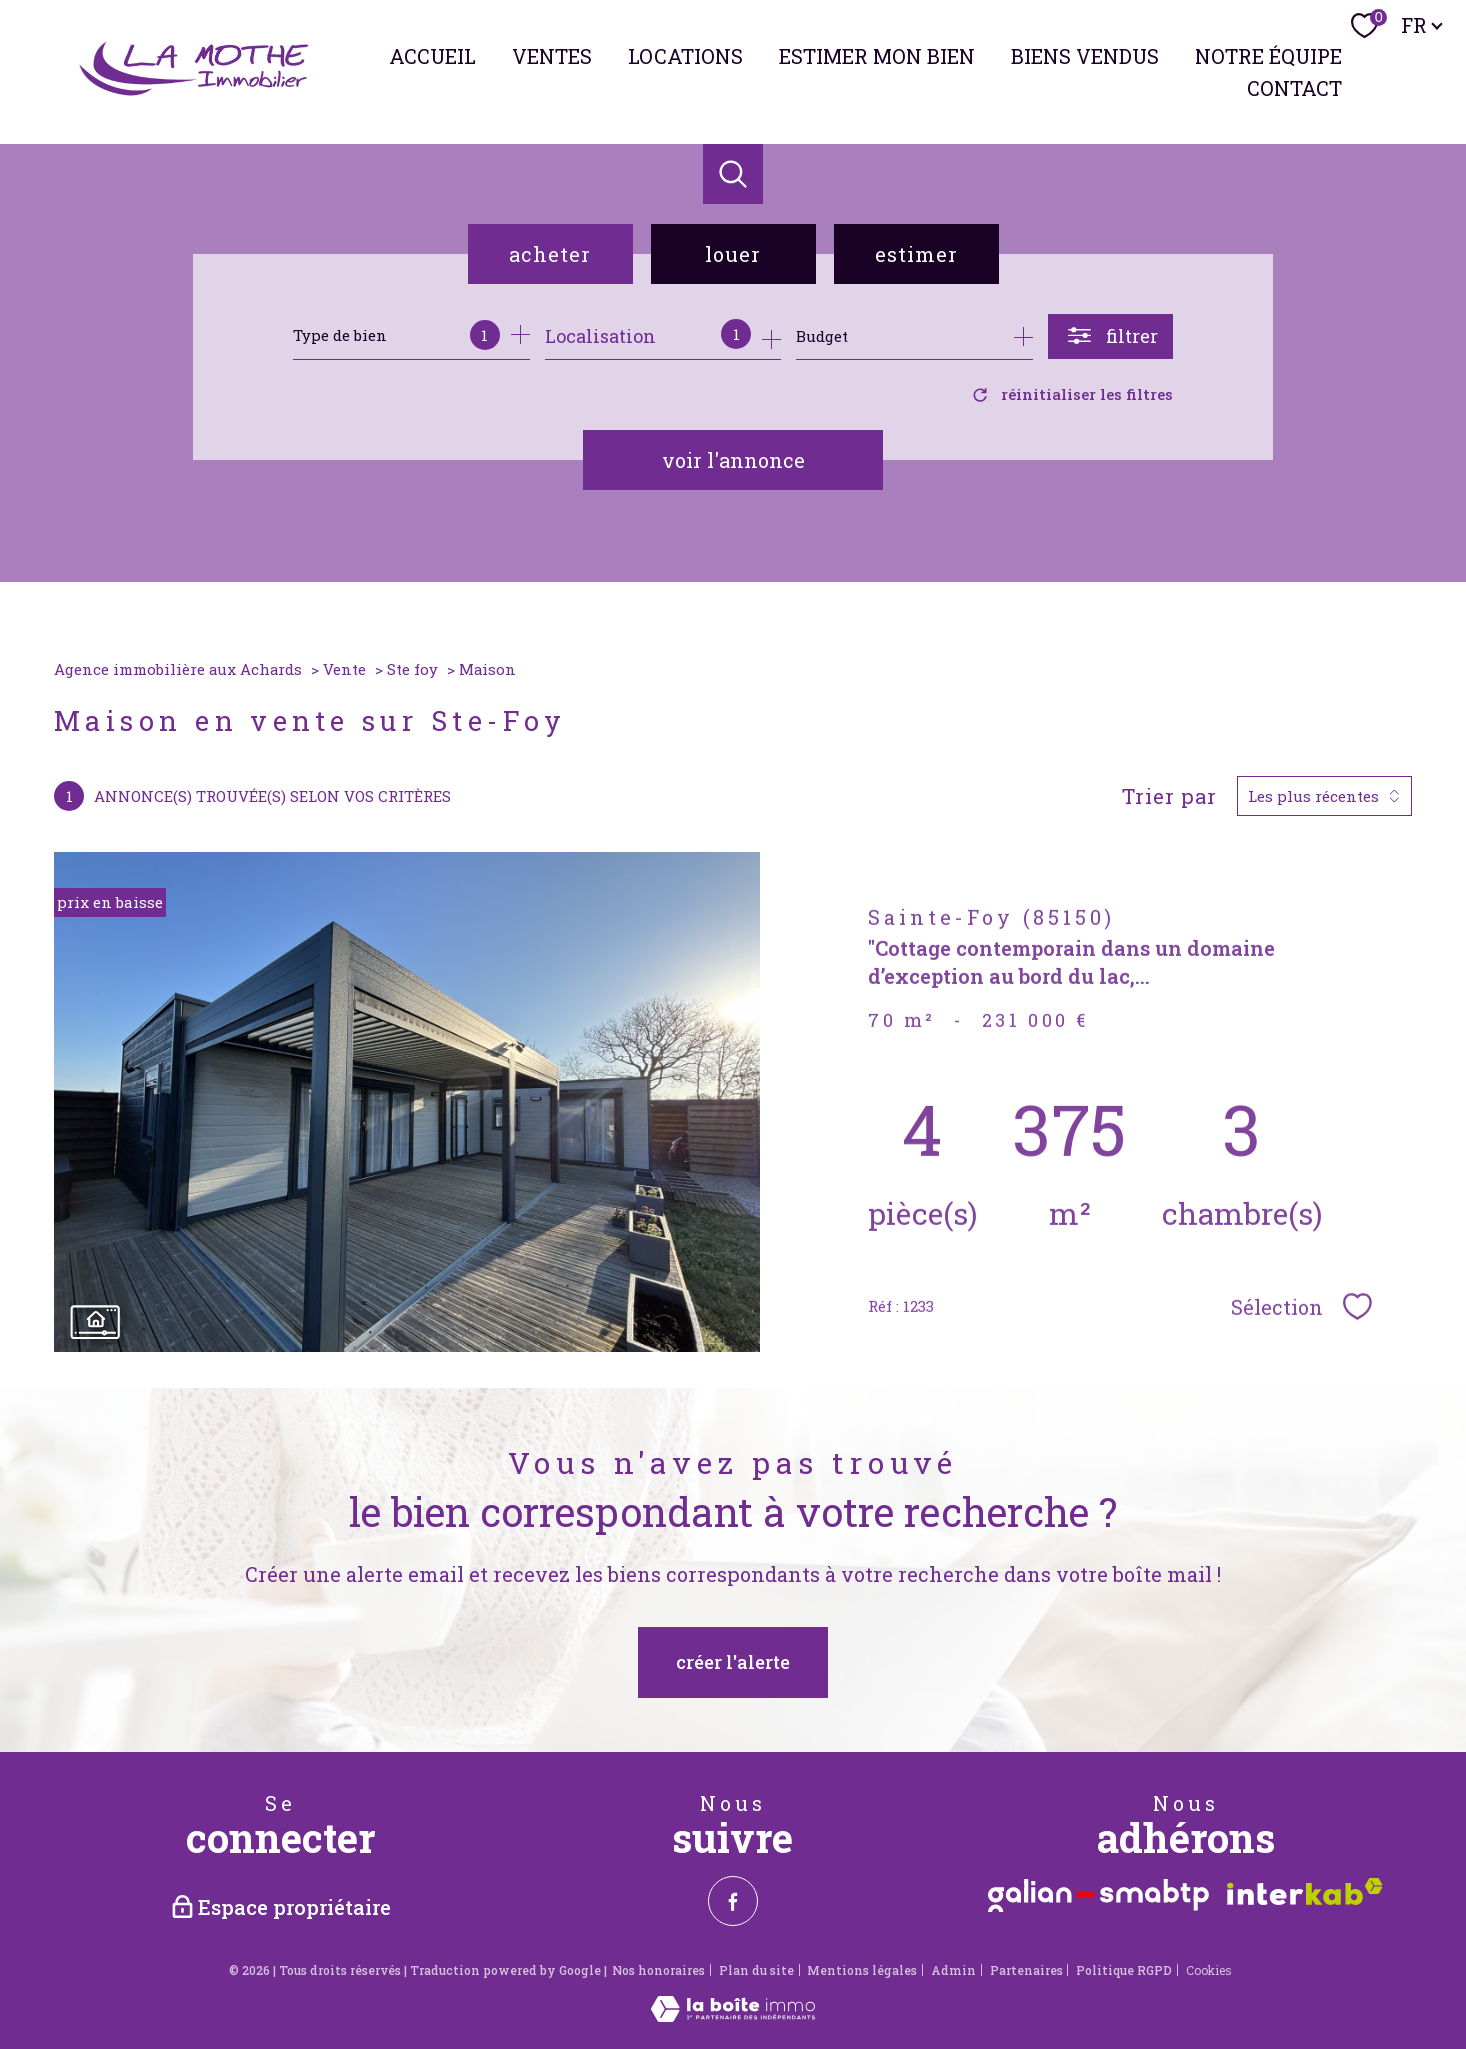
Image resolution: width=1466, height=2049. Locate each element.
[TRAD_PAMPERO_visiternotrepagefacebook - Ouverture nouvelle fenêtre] (733, 1901)
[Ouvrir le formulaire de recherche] (1110, 336)
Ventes (552, 56)
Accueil (432, 56)
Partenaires (1026, 1970)
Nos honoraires (658, 1970)
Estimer (916, 254)
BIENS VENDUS (1085, 56)
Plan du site (756, 1970)
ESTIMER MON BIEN (877, 56)
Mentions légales (862, 1970)
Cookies (1209, 1971)
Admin (953, 1970)
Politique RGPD (1124, 1970)
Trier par (1169, 796)
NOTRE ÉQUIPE (1268, 56)
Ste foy (412, 669)
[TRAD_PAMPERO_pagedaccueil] (196, 92)
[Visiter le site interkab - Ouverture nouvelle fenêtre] (1305, 1891)
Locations (685, 56)
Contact (1294, 88)
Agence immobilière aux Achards (178, 669)
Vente (344, 669)
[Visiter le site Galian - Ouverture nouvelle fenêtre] (1098, 1896)
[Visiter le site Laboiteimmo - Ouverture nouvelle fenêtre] (733, 2015)
